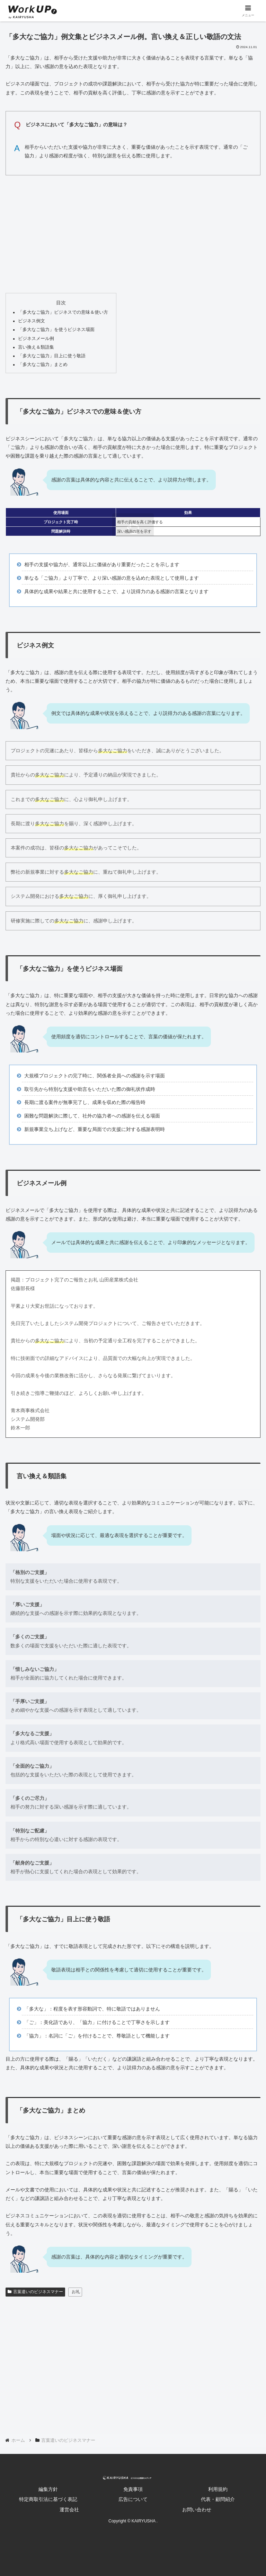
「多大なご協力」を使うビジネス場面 (56, 329)
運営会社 (69, 2509)
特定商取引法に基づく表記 (48, 2499)
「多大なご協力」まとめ (43, 364)
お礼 (76, 2291)
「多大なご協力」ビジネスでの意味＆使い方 (63, 312)
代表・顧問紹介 (218, 2499)
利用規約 (218, 2489)
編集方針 (48, 2489)
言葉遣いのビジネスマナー (35, 2291)
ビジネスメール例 (36, 338)
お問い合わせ (196, 2509)
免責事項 (133, 2489)
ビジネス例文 (31, 321)
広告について (133, 2499)
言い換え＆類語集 (36, 347)
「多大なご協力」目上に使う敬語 (52, 355)
